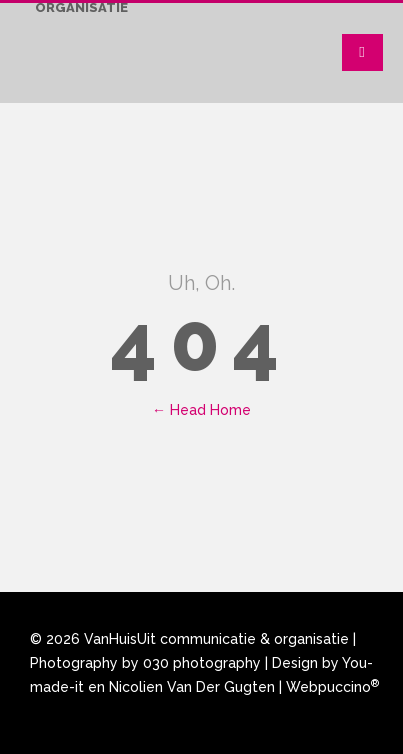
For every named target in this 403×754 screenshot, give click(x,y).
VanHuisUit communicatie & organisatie (216, 639)
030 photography (202, 663)
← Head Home (201, 410)
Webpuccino (332, 687)
